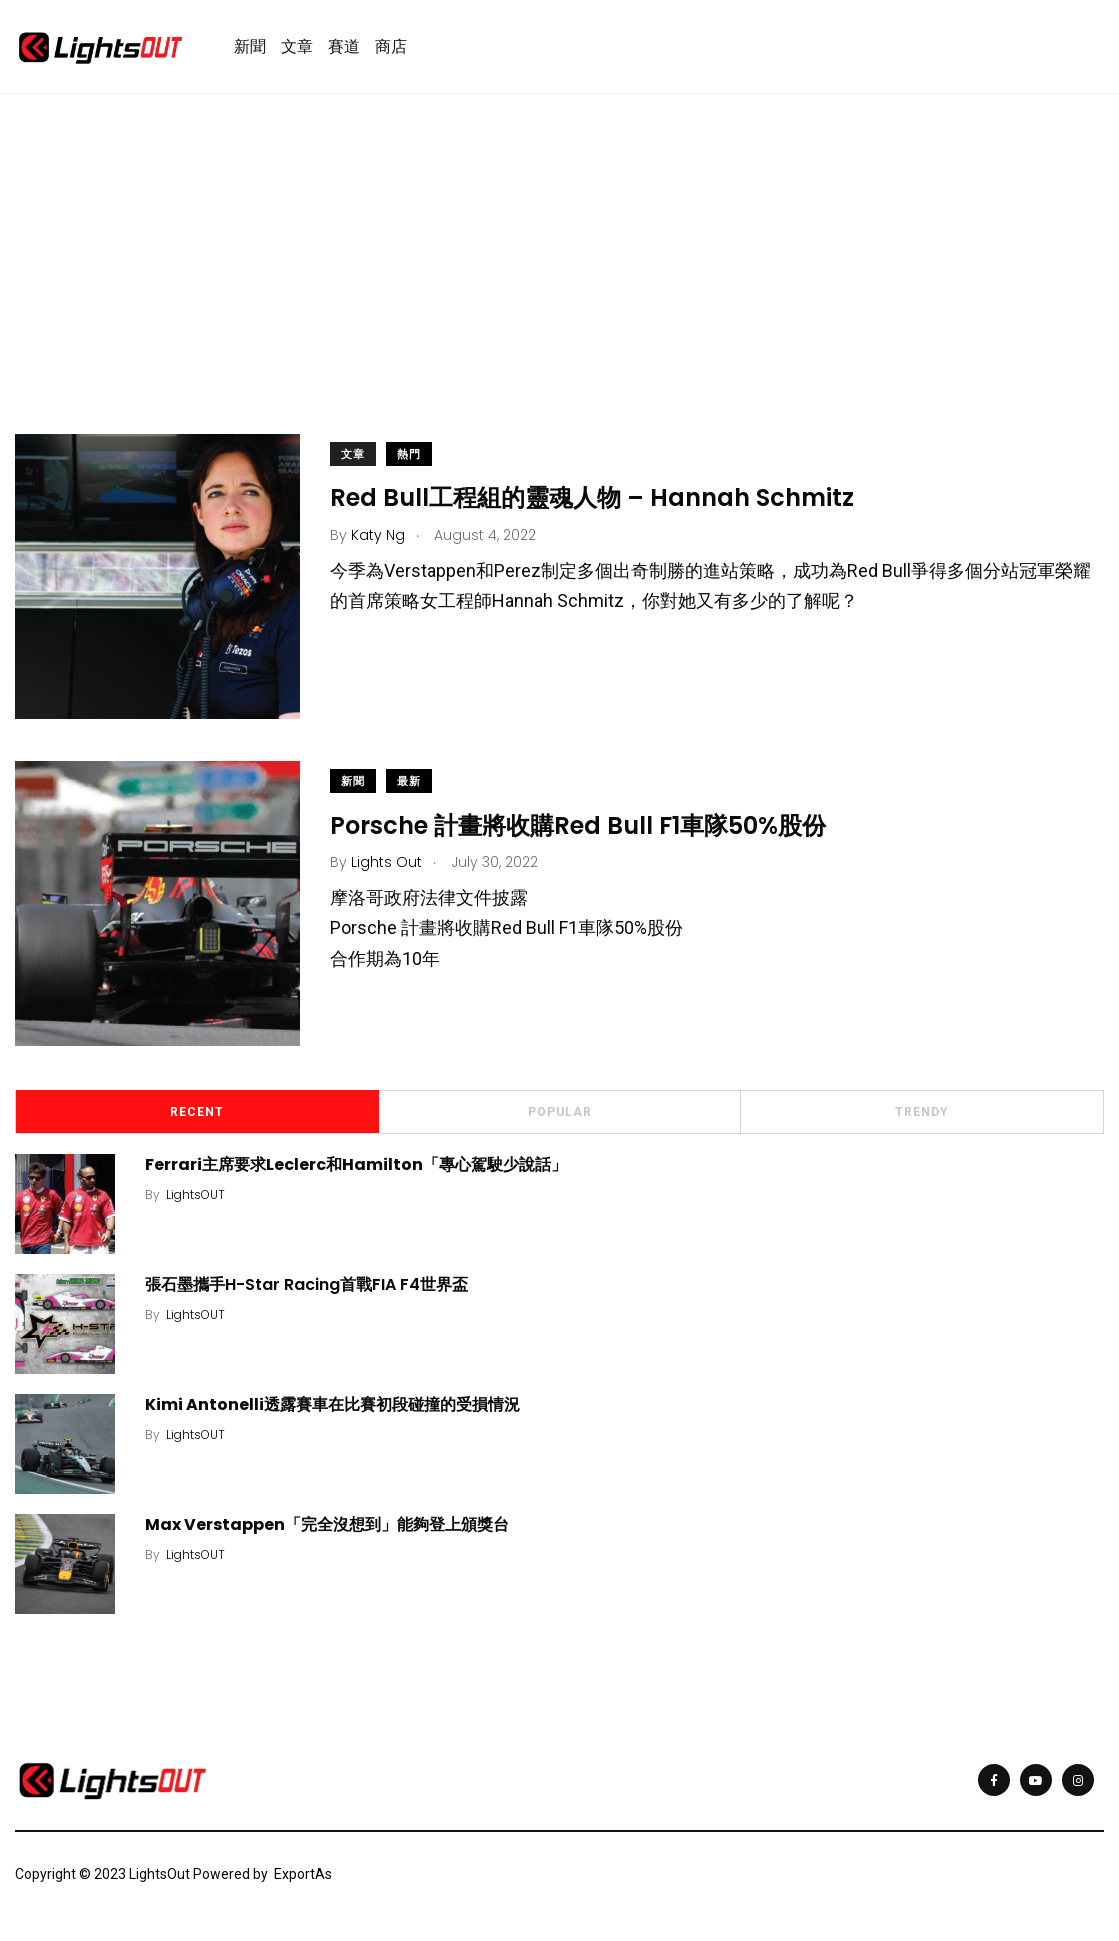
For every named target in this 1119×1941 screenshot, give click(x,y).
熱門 (409, 455)
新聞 (250, 46)
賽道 (344, 46)
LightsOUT (195, 1194)
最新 (409, 782)
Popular (560, 1112)
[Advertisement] (559, 295)
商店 (391, 46)
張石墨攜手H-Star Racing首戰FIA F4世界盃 (306, 1284)
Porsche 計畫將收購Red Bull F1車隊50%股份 (578, 825)
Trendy (922, 1112)
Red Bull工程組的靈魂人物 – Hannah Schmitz (592, 498)
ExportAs (303, 1874)
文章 (297, 46)
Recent (197, 1112)
